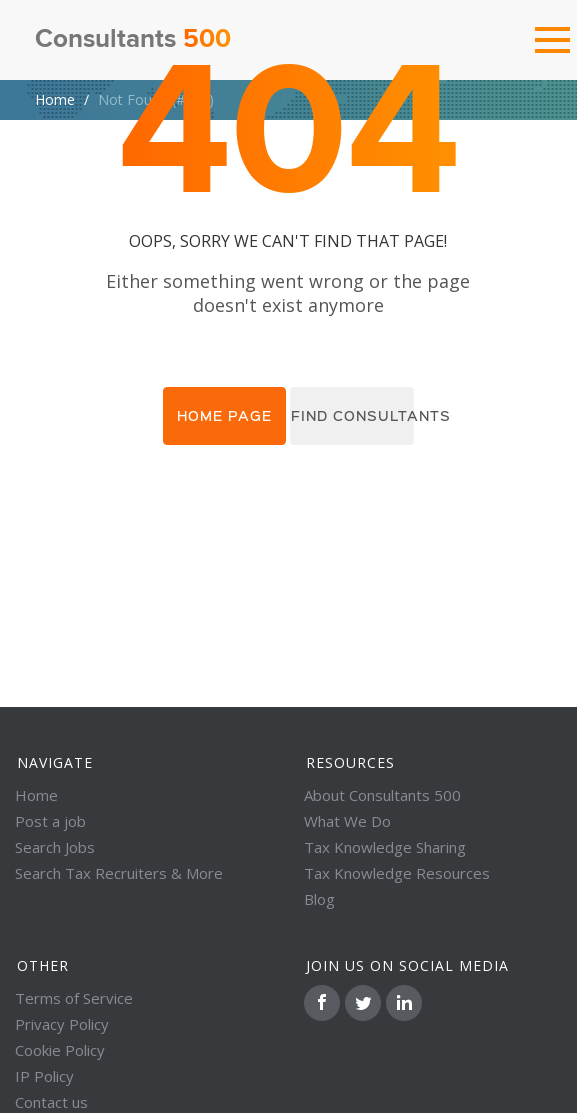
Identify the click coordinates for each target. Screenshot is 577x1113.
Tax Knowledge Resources (397, 873)
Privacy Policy (62, 1024)
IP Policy (44, 1076)
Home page (224, 415)
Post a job (50, 821)
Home (55, 99)
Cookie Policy (60, 1050)
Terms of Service (74, 998)
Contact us (51, 1102)
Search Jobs (55, 847)
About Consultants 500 (382, 795)
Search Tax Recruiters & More (119, 873)
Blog (319, 899)
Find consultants (352, 415)
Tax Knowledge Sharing (385, 847)
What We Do (347, 821)
